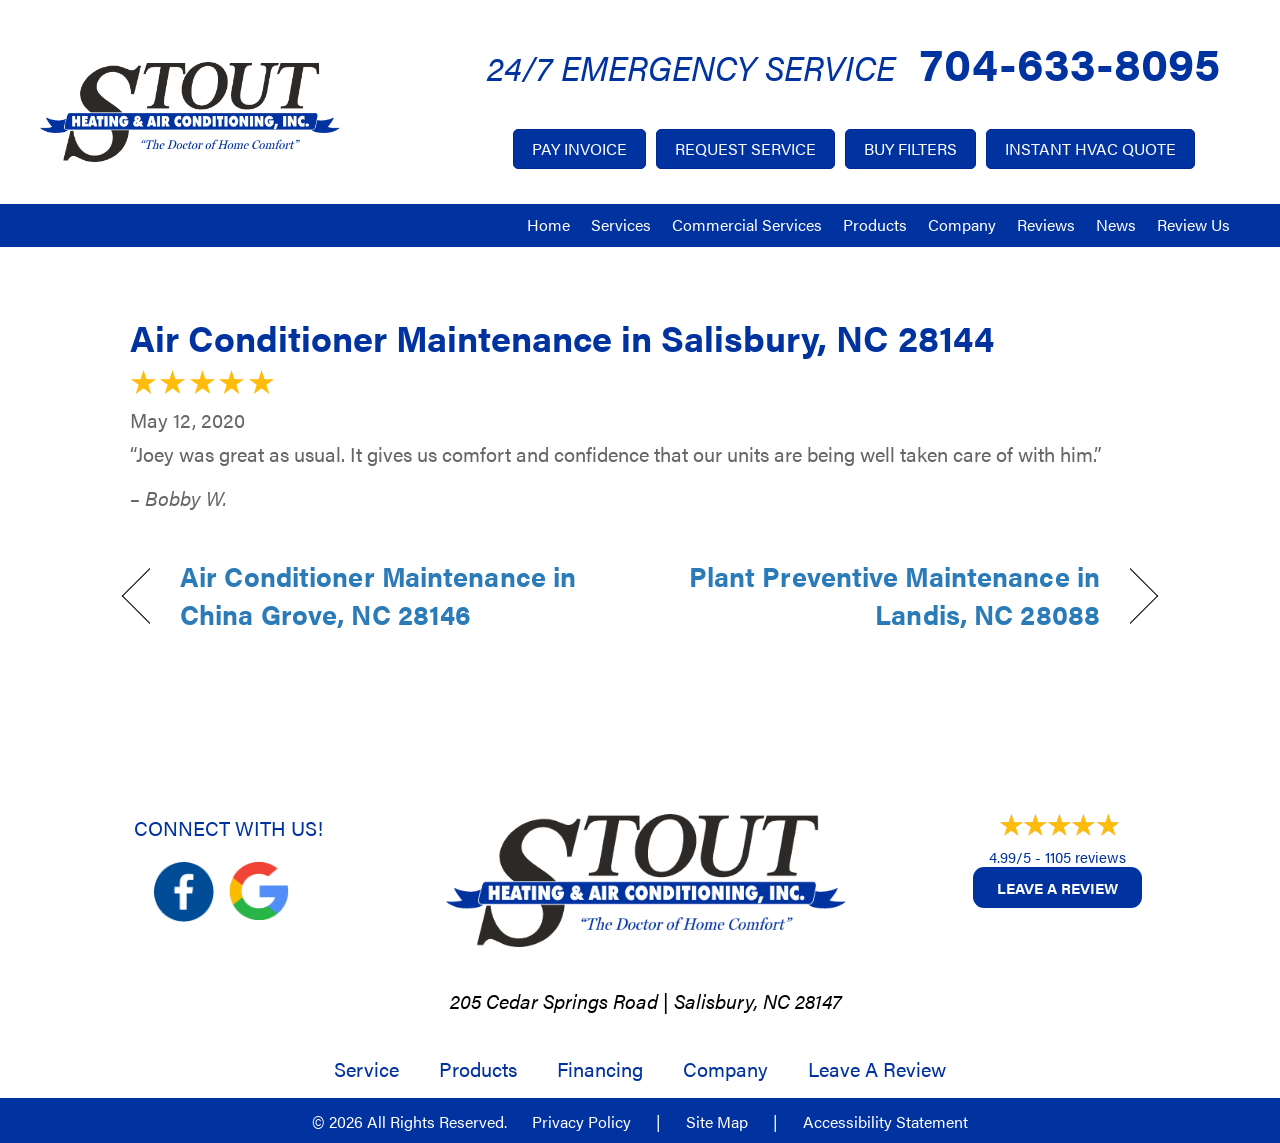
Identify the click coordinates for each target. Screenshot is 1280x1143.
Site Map (717, 1122)
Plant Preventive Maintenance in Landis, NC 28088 (885, 595)
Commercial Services (747, 224)
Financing (600, 1069)
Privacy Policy (581, 1122)
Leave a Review (1057, 887)
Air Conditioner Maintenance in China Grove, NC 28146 (378, 595)
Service (366, 1069)
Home (548, 224)
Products (875, 224)
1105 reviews (1085, 856)
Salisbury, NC (732, 1000)
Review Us (1193, 224)
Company (962, 224)
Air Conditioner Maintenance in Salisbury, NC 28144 (562, 337)
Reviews (1046, 224)
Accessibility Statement (885, 1122)
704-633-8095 (1070, 61)
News (1116, 224)
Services (621, 224)
